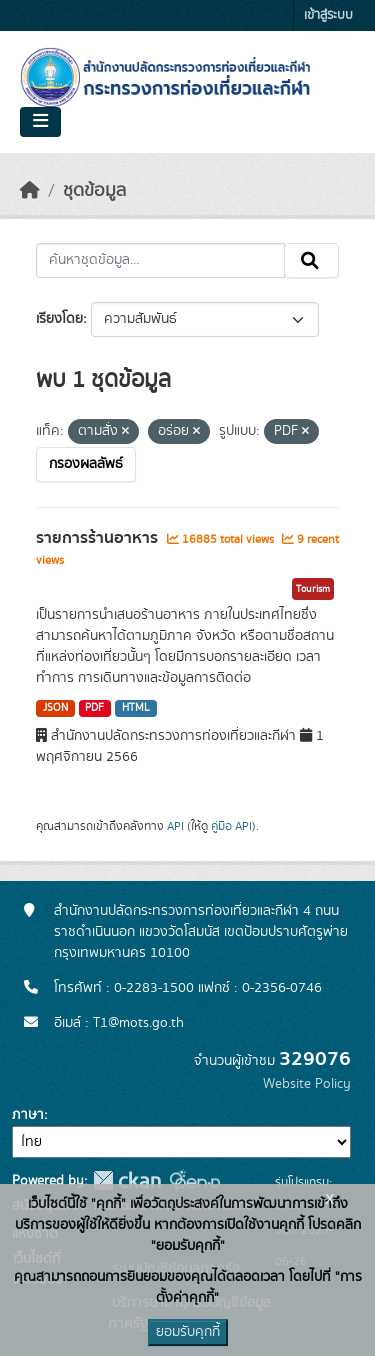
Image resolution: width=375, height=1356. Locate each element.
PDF (94, 708)
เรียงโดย (59, 319)
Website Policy (307, 1084)
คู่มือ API (231, 826)
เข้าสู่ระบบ (328, 15)
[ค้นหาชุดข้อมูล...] (160, 261)
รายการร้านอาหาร (99, 538)
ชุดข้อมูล (94, 191)
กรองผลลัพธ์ (86, 464)
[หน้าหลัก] (30, 191)
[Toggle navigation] (40, 122)
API (175, 826)
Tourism (313, 589)
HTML (136, 708)
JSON (55, 708)
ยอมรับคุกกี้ (188, 1332)
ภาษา (28, 1115)
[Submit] (311, 261)
